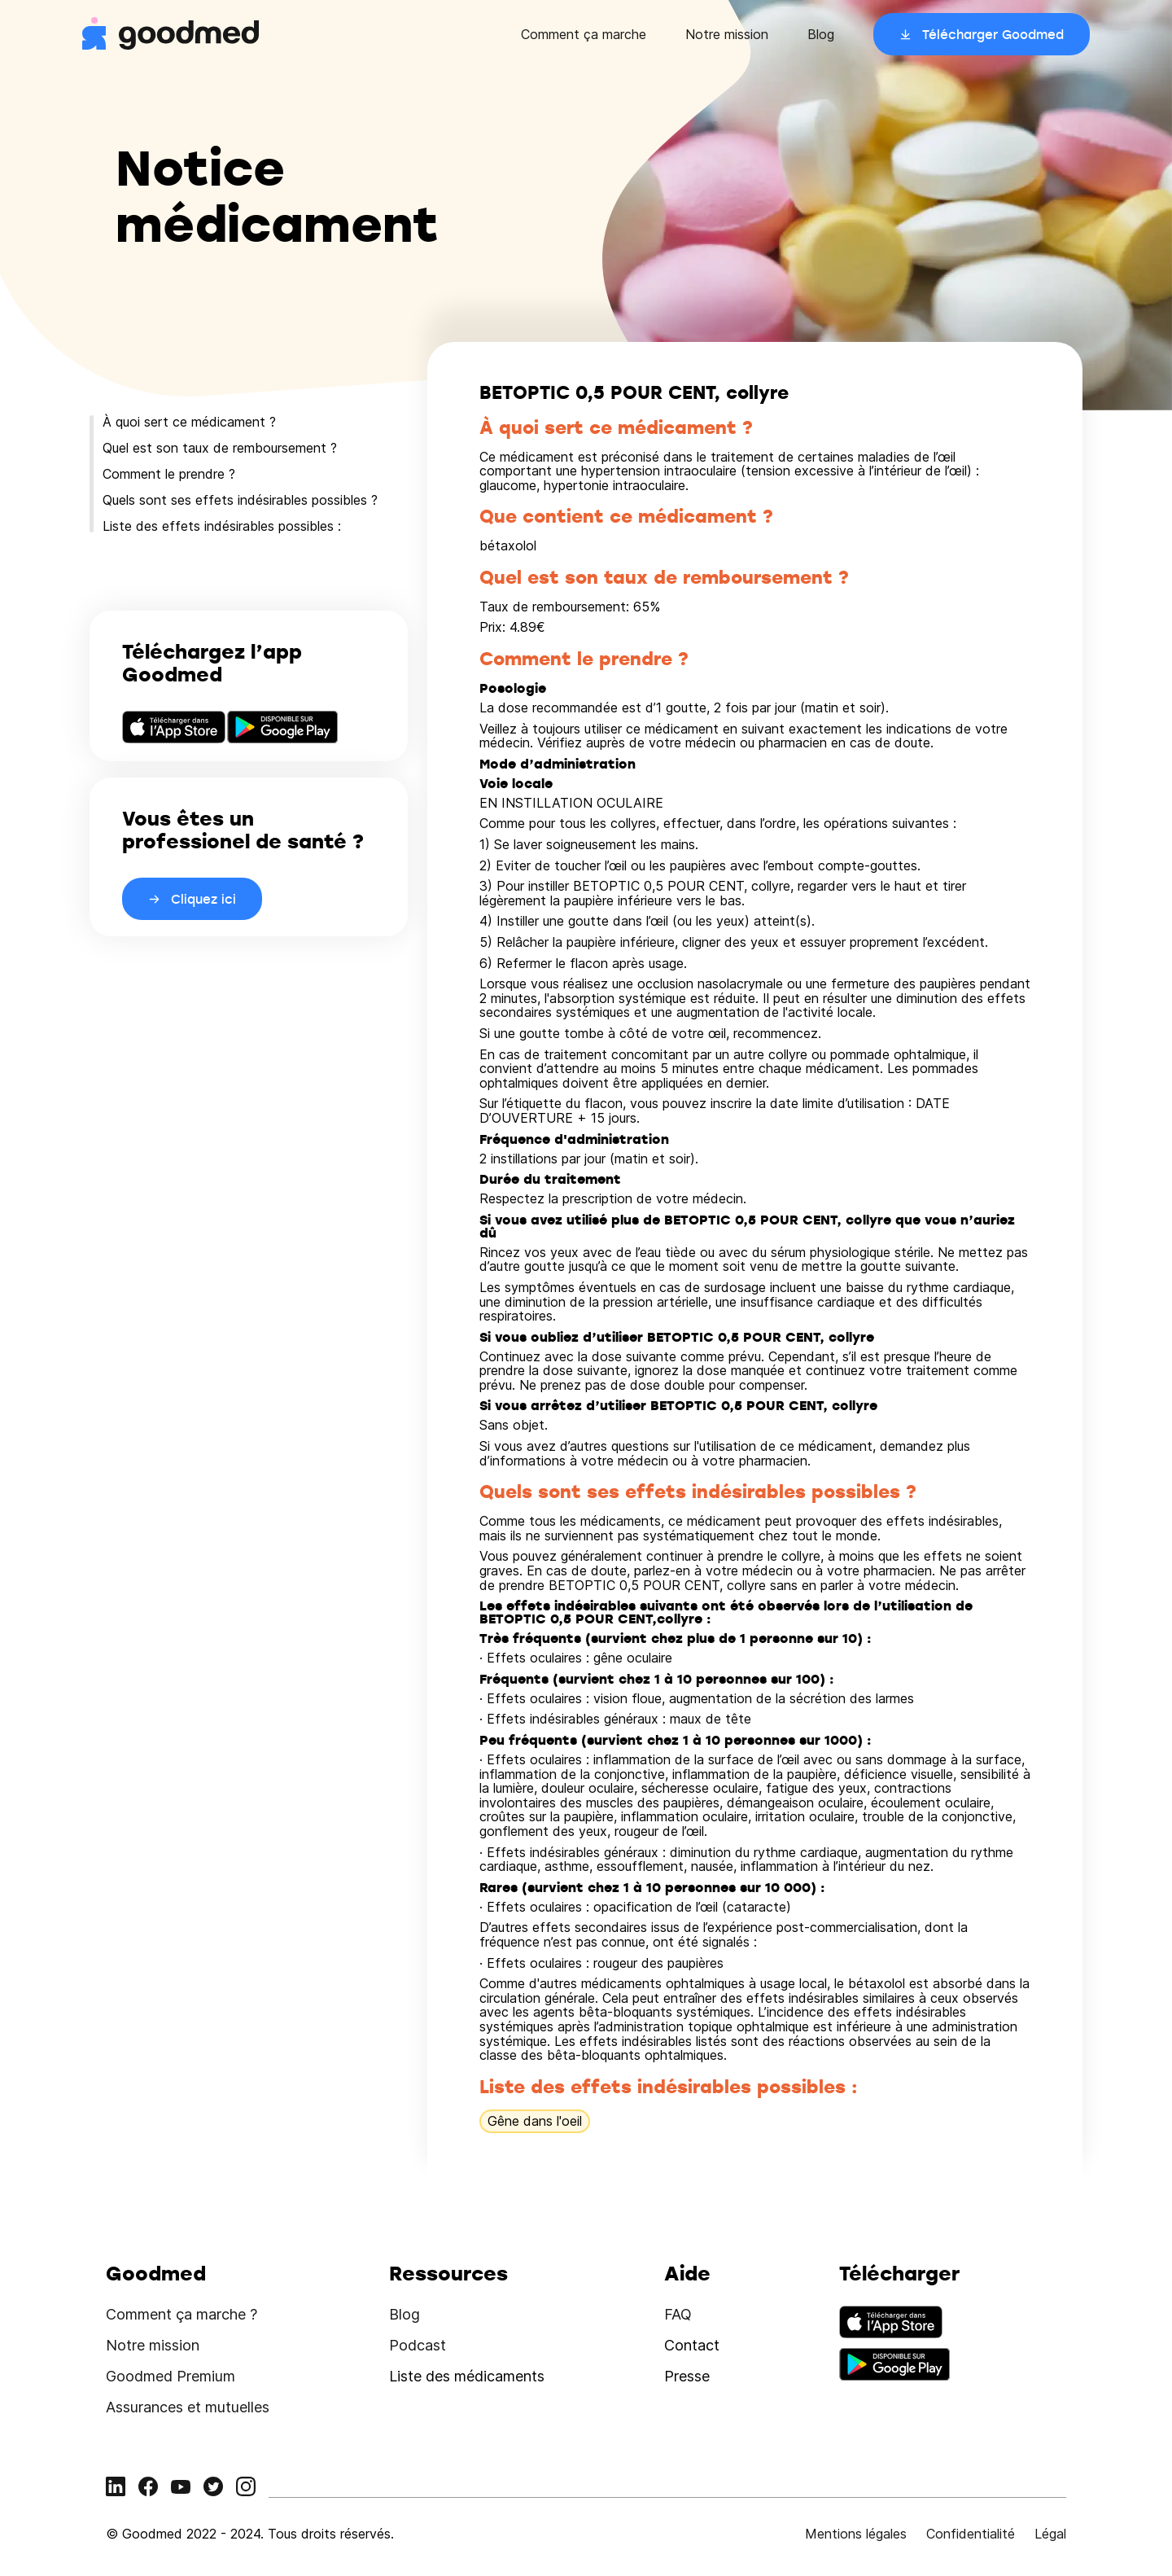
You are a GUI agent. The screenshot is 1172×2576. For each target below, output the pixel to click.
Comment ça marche (583, 34)
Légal (1050, 2534)
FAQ (678, 2314)
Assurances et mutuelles (187, 2407)
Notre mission (726, 34)
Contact (691, 2345)
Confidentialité (970, 2534)
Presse (687, 2376)
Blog (820, 34)
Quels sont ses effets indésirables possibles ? (240, 499)
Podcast (417, 2345)
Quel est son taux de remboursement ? (220, 447)
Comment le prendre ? (169, 473)
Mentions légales (856, 2534)
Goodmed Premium (170, 2376)
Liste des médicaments (466, 2376)
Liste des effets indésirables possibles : (222, 525)
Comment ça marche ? (181, 2314)
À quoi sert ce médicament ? (189, 421)
